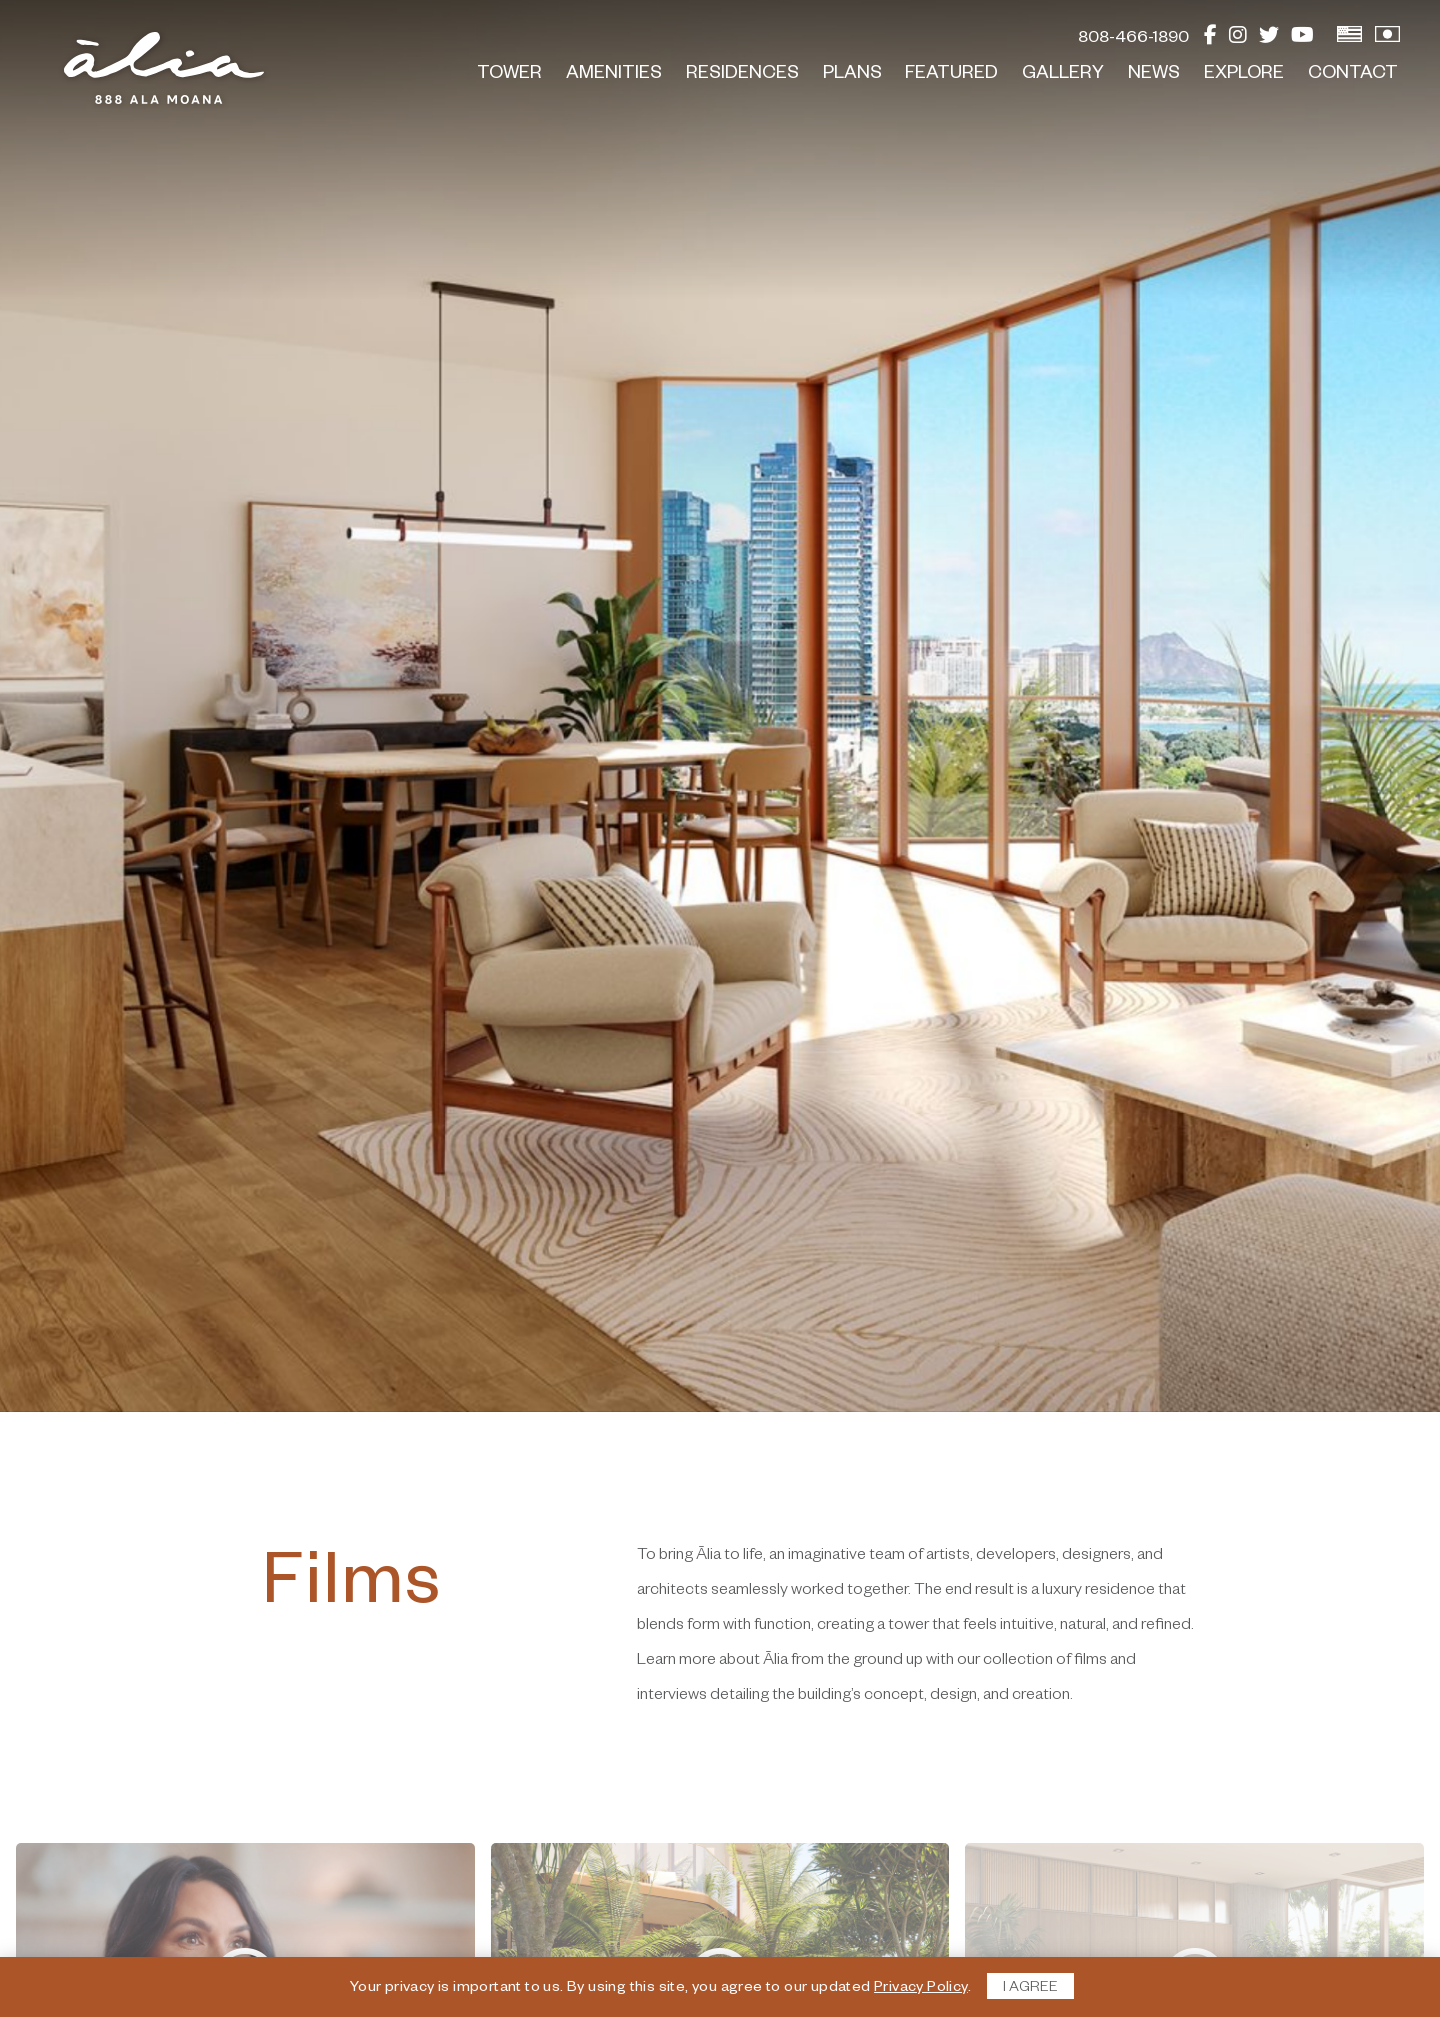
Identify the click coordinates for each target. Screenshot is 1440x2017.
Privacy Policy (921, 1989)
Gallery (1063, 75)
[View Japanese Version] (1387, 40)
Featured (951, 75)
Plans (852, 75)
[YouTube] (1302, 40)
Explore (1244, 75)
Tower (509, 75)
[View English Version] (1349, 40)
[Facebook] (1210, 40)
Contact (1353, 75)
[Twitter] (1269, 40)
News (1154, 75)
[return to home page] (164, 68)
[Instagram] (1238, 40)
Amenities (614, 75)
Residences (742, 75)
